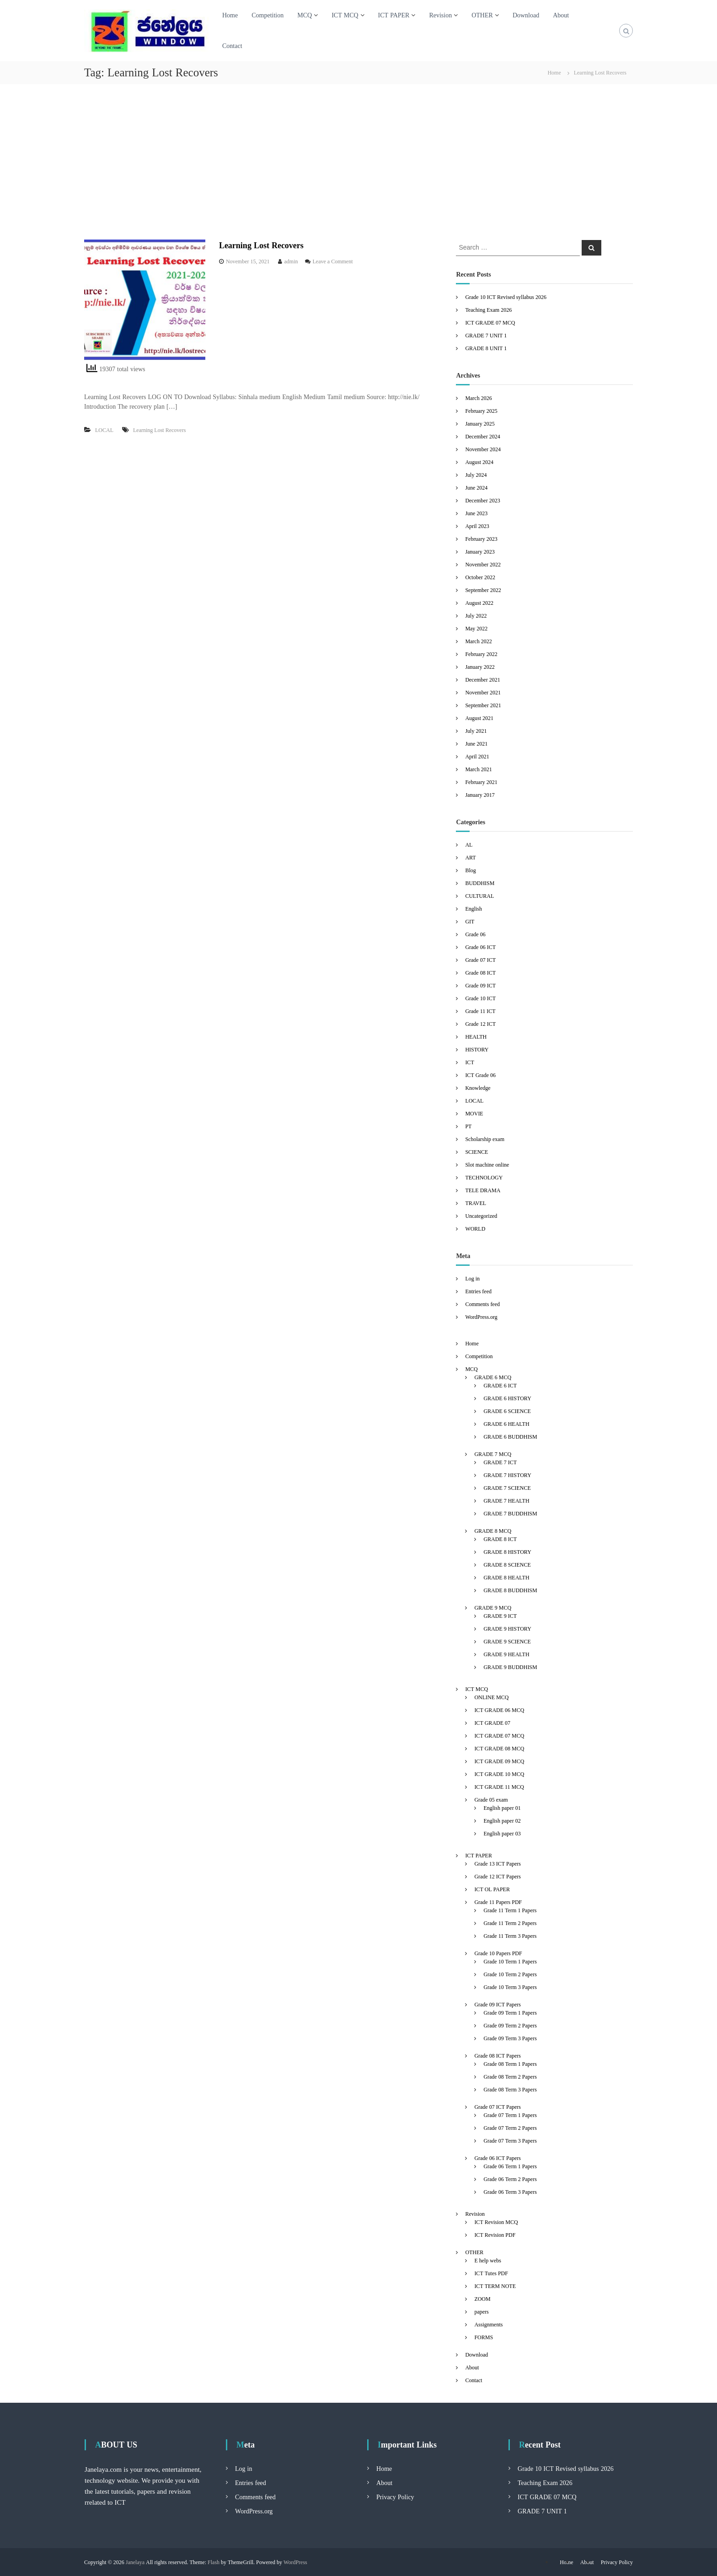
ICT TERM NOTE (495, 2286)
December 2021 (482, 679)
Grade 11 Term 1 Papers (509, 1910)
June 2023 (476, 513)
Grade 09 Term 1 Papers (509, 2012)
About (561, 15)
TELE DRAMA (482, 1190)
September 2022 (483, 590)
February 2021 (481, 782)
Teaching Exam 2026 (488, 309)
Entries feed (478, 1291)
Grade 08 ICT (480, 972)
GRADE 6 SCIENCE (506, 1411)
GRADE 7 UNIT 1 (486, 335)
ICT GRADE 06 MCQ (499, 1710)
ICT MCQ (345, 15)
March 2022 (478, 641)
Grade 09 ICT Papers (497, 2004)
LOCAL (104, 430)
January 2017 (479, 794)
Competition (267, 15)
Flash (213, 2562)
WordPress (295, 2562)
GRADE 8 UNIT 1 (486, 348)
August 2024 (479, 462)
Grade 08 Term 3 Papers (509, 2089)
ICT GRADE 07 (492, 1722)
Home (230, 15)
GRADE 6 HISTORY (507, 1398)
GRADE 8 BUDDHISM (510, 1590)
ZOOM (482, 2298)
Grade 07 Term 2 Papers (509, 2127)
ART (470, 857)
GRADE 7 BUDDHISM (510, 1513)
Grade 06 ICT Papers (497, 2158)
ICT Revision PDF (494, 2234)
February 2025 (481, 410)
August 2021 (479, 718)
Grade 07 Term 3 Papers (509, 2140)
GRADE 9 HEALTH (506, 1654)
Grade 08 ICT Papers (497, 2055)
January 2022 (479, 666)
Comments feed (482, 1304)
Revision (440, 15)
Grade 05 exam (491, 1799)
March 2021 (478, 769)
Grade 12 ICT (480, 1023)
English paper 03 (501, 1833)
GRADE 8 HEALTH (506, 1577)
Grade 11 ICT (480, 1011)
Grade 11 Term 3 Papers (509, 1935)
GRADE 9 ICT (500, 1615)
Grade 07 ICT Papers (497, 2106)
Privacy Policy (395, 2497)
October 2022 (480, 577)
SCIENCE (476, 1151)
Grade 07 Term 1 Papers (509, 2115)
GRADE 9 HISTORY (507, 1628)
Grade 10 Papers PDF (498, 1953)
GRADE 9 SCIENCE (506, 1641)
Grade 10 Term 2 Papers (509, 1974)
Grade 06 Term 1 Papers (509, 2166)
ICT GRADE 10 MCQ (499, 1774)
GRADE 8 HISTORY (507, 1551)
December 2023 (482, 500)
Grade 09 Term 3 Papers (509, 2038)
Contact (232, 46)
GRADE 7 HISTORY (507, 1475)
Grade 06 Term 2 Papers (509, 2179)
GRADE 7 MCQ (492, 1454)
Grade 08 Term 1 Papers (509, 2063)
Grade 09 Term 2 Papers (509, 2025)
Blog (470, 870)
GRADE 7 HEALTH (506, 1500)
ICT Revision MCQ (496, 2222)
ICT (469, 1062)
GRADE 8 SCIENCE (506, 1564)
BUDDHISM (479, 883)
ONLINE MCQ (491, 1697)
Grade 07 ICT (480, 959)
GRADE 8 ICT (500, 1539)
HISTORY (476, 1049)
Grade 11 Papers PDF (498, 1902)
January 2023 (479, 551)
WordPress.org (481, 1316)
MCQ (304, 15)
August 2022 (479, 602)
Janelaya (135, 2562)
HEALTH (476, 1036)
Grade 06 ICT (480, 947)
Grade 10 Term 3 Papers (509, 1987)
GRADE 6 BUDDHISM (510, 1436)
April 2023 (477, 526)
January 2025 (479, 423)
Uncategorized (481, 1215)
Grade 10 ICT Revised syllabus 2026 (505, 296)
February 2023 (481, 538)
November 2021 (483, 692)
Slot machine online (487, 1164)
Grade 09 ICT (480, 985)
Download (526, 15)
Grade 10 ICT (480, 998)
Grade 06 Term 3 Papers (509, 2191)
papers (481, 2311)
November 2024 (483, 449)
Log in (472, 1278)
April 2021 (477, 756)
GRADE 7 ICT (500, 1462)
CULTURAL (479, 895)
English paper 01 (501, 1807)
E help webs (487, 2260)
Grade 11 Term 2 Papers (509, 1923)
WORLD (475, 1228)
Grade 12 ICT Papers (497, 1876)
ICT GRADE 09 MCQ (499, 1761)
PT (468, 1126)
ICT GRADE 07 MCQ (490, 322)
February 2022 (481, 654)
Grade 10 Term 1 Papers (509, 1961)
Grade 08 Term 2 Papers (509, 2076)
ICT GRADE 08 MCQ (499, 1748)
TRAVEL (475, 1203)
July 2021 (476, 730)
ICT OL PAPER (492, 1889)
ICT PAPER (394, 15)
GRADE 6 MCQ (492, 1377)
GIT (469, 921)
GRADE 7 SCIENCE (506, 1487)
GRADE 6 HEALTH (506, 1423)
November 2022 (483, 564)
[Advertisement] (358, 162)
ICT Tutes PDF (491, 2273)
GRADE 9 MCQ (492, 1607)
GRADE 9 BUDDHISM (510, 1667)
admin (291, 261)
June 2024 (476, 487)
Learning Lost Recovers (261, 245)
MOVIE (474, 1113)
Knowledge (477, 1087)
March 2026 (478, 398)
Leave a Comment (333, 261)
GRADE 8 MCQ (492, 1530)
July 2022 (476, 615)
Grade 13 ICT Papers (497, 1863)
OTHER (482, 15)
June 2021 (476, 743)
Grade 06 (475, 934)
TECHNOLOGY (484, 1177)
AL (468, 844)
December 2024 (482, 436)
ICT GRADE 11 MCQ (499, 1786)
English (473, 908)
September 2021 (483, 705)
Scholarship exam (484, 1139)
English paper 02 (501, 1820)
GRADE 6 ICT (500, 1385)
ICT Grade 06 (480, 1075)
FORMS (483, 2337)
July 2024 (476, 474)
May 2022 (476, 628)
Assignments (488, 2324)
